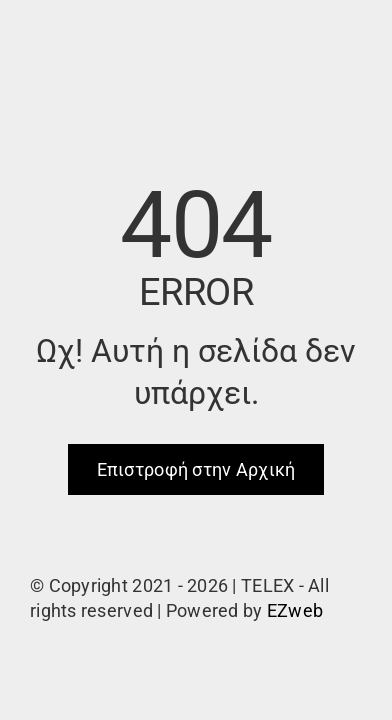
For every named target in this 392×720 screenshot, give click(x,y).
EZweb (295, 610)
